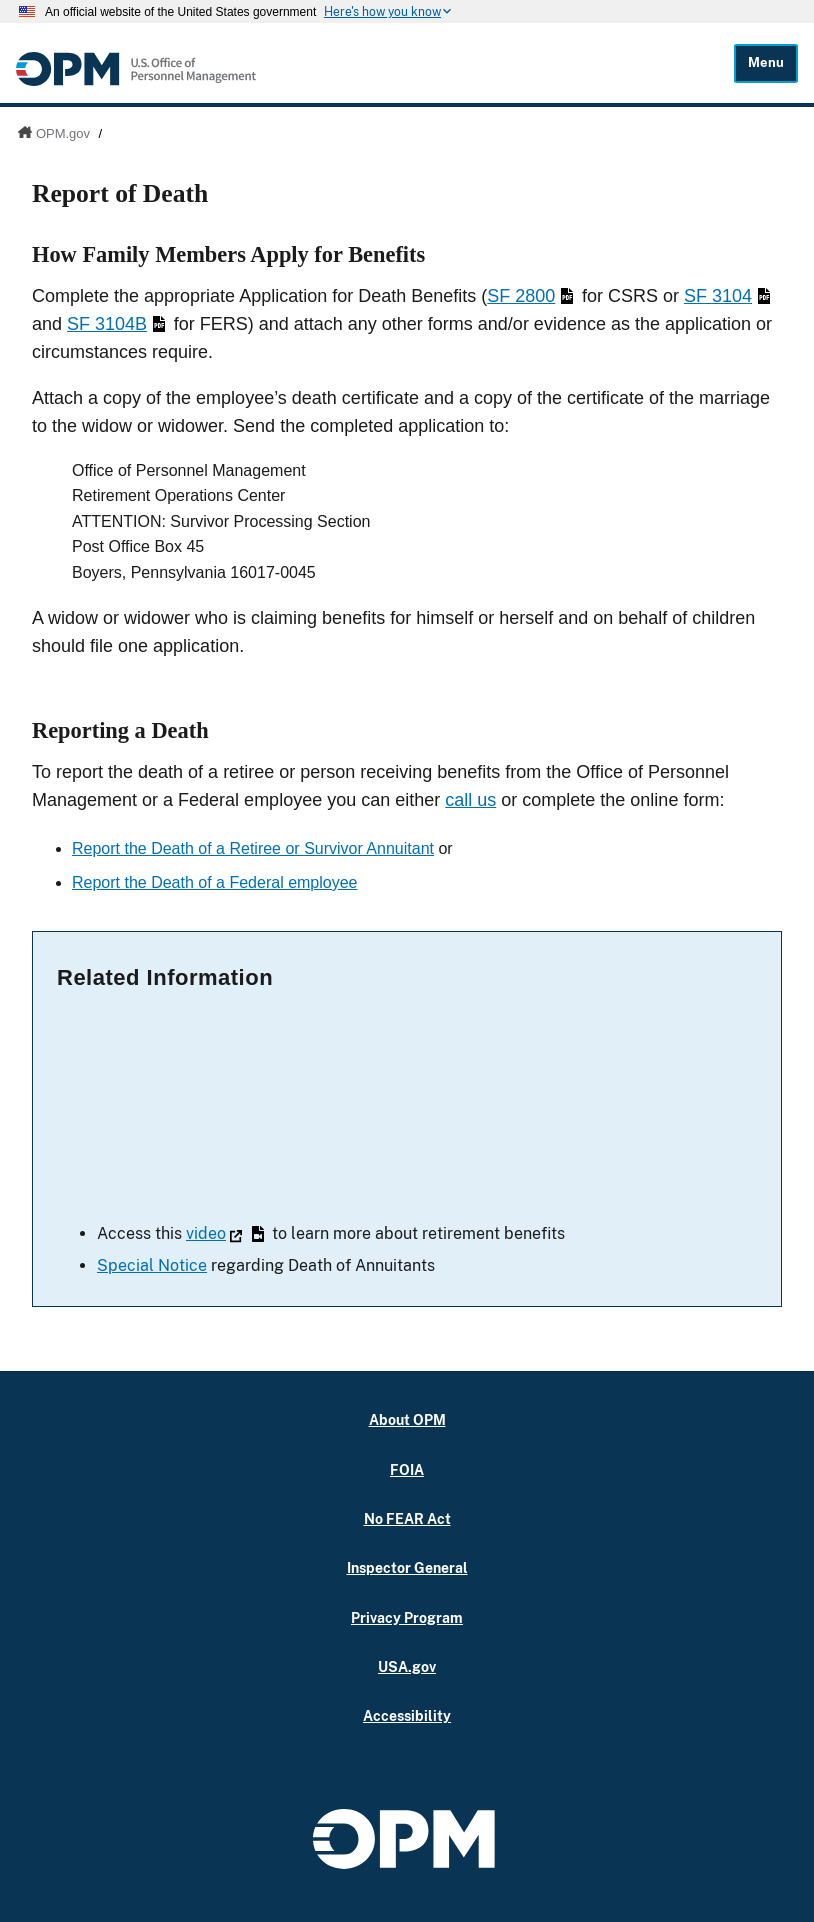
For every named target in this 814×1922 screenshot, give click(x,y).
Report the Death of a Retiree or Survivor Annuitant (253, 848)
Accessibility (407, 1715)
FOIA (407, 1469)
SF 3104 (727, 296)
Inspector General (407, 1567)
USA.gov (407, 1666)
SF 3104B (116, 324)
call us (470, 800)
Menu (766, 62)
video (225, 1233)
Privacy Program (407, 1617)
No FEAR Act (407, 1518)
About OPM (407, 1419)
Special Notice (152, 1265)
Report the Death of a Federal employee (215, 882)
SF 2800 (530, 296)
